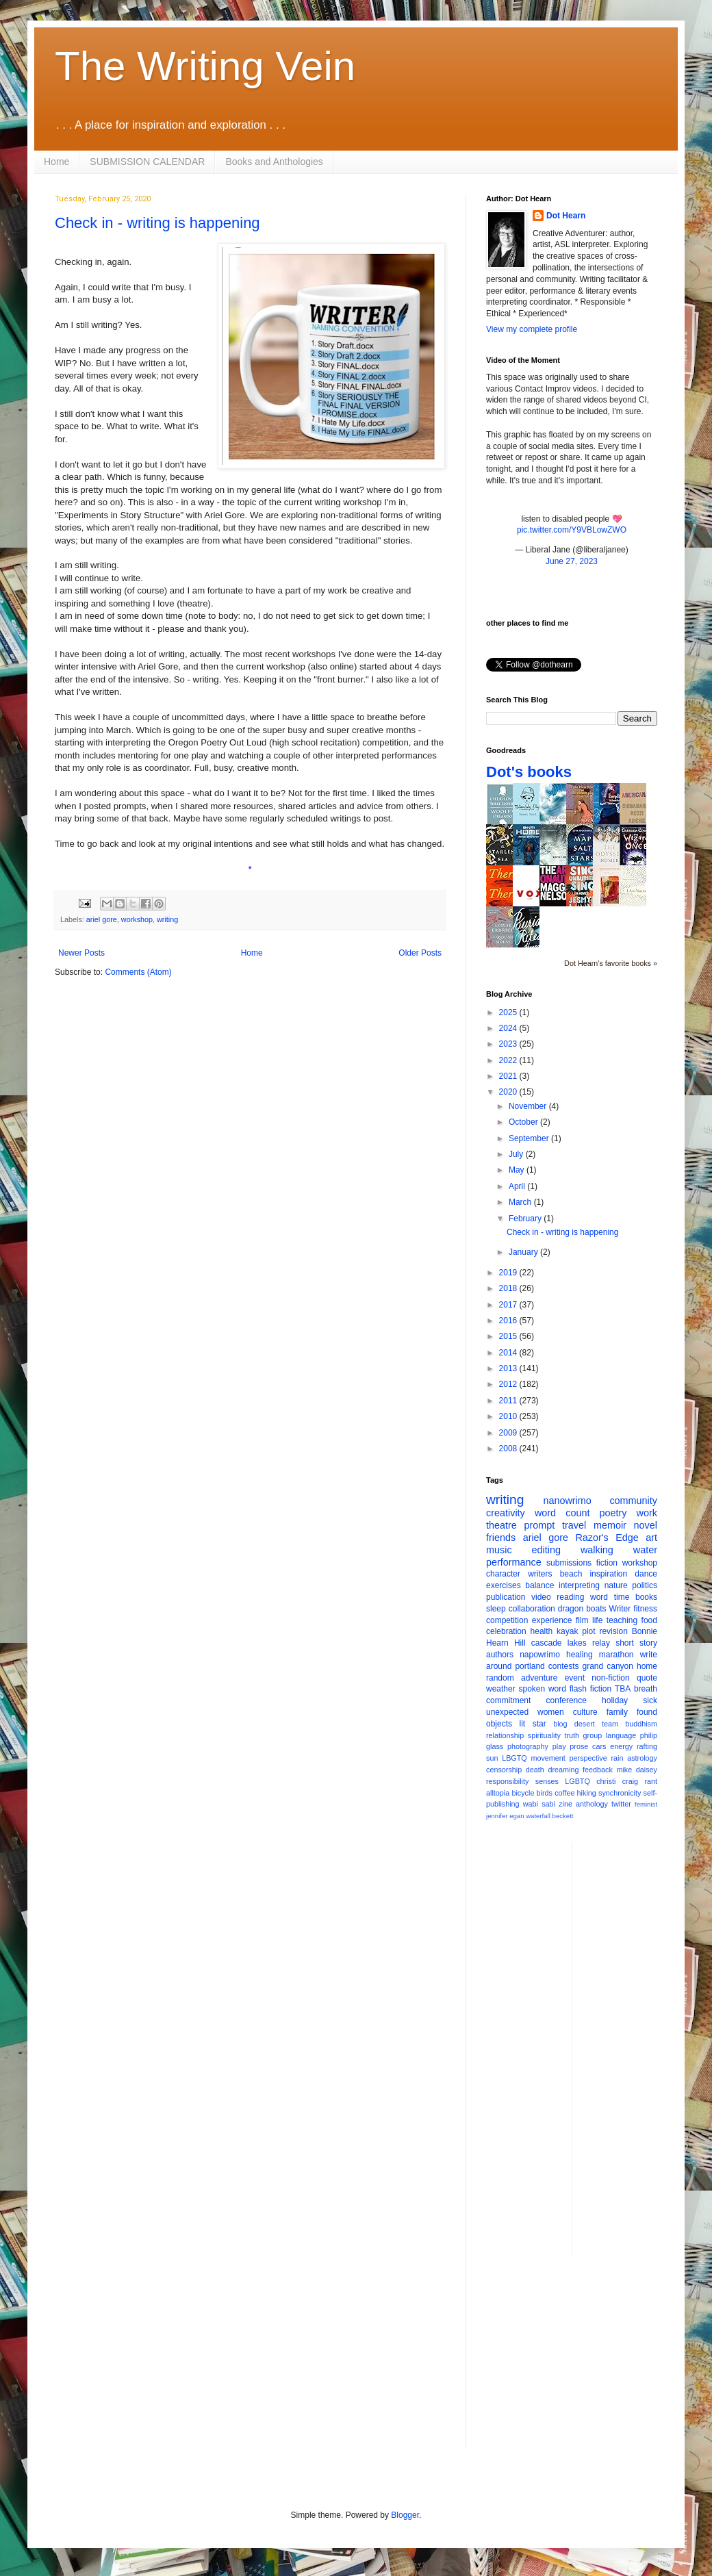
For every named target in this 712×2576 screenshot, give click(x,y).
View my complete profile (531, 329)
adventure (539, 1678)
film (582, 1620)
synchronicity (619, 1793)
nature (616, 1585)
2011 (509, 1400)
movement (548, 1758)
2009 (509, 1433)
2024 (509, 1028)
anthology (592, 1804)
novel (645, 1525)
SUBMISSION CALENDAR (147, 161)
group (592, 1735)
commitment (508, 1700)
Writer (620, 1609)
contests (563, 1666)
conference (566, 1700)
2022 (509, 1060)
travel (574, 1525)
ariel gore (101, 919)
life (597, 1620)
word (599, 1597)
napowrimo (540, 1654)
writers (540, 1574)
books (646, 1597)
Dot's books (529, 771)
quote (647, 1678)
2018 (509, 1288)
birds (544, 1793)
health (542, 1631)
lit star (533, 1724)
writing (167, 919)
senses (547, 1781)
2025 (509, 1012)
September (530, 1138)
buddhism (641, 1724)
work (647, 1512)
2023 (509, 1044)
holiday (615, 1700)
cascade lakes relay (570, 1643)
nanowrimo (567, 1500)
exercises (503, 1585)
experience (552, 1620)
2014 (509, 1352)
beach (571, 1574)
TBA (623, 1689)
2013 (509, 1368)
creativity (505, 1512)
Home (56, 161)
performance (514, 1562)
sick (650, 1700)
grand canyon (608, 1666)
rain (617, 1758)
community (633, 1500)
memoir (610, 1525)
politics (644, 1585)
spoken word (541, 1689)
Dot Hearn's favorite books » (610, 963)
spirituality (544, 1735)
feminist (646, 1804)
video (541, 1597)
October (524, 1122)
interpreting (579, 1585)
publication (505, 1597)
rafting (647, 1746)
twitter (621, 1804)
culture (585, 1712)
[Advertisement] (571, 2362)
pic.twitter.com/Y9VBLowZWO (571, 530)
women (550, 1712)
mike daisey (636, 1769)
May (517, 1170)
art (651, 1537)
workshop (137, 919)
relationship (505, 1735)
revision (613, 1631)
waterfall (538, 1816)
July (517, 1154)
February (526, 1218)
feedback (598, 1769)
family (617, 1712)
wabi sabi (539, 1804)
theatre (501, 1525)
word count (562, 1512)
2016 (509, 1320)
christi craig (617, 1781)
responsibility (507, 1781)
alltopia (497, 1793)
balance (539, 1585)
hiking (586, 1793)
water (645, 1549)
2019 (509, 1272)
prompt (539, 1525)
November (529, 1106)
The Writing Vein (205, 66)
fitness (645, 1609)
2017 (509, 1305)
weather (501, 1689)
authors (499, 1654)
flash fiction (590, 1689)
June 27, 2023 (572, 561)
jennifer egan (505, 1816)
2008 (509, 1448)
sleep (496, 1609)
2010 (509, 1416)
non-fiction (610, 1678)
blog (560, 1724)
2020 (509, 1092)
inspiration (608, 1574)
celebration (506, 1631)
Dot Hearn (565, 215)
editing (546, 1549)
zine (565, 1804)
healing (579, 1654)
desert (584, 1724)
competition (507, 1620)
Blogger (405, 2515)
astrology (642, 1758)
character (503, 1574)
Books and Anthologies (273, 161)
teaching (622, 1620)
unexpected (507, 1712)
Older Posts (420, 953)
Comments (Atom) (138, 972)
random (500, 1678)
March (521, 1202)
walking (597, 1549)
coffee (564, 1793)
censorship (504, 1769)
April (518, 1186)
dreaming (563, 1769)
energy (621, 1746)
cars (599, 1746)
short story (636, 1643)
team (610, 1724)
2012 (509, 1384)
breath (645, 1689)
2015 (509, 1336)
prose (579, 1746)
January (524, 1252)
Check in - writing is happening (157, 222)
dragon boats (582, 1609)
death (535, 1769)
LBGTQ (514, 1758)
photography (527, 1746)
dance (646, 1574)
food (649, 1620)
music (499, 1549)
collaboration (532, 1609)
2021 (509, 1076)
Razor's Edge (606, 1537)
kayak (567, 1631)
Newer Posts (81, 953)
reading (570, 1597)
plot (588, 1631)
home (647, 1666)
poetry (613, 1512)
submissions (569, 1563)
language (621, 1735)
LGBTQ (577, 1781)
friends (501, 1537)
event (575, 1678)
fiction (607, 1563)
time (622, 1597)
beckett (563, 1816)
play (559, 1746)
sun (492, 1758)
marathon (616, 1654)
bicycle (522, 1793)
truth (571, 1735)
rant (650, 1781)
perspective (588, 1758)
